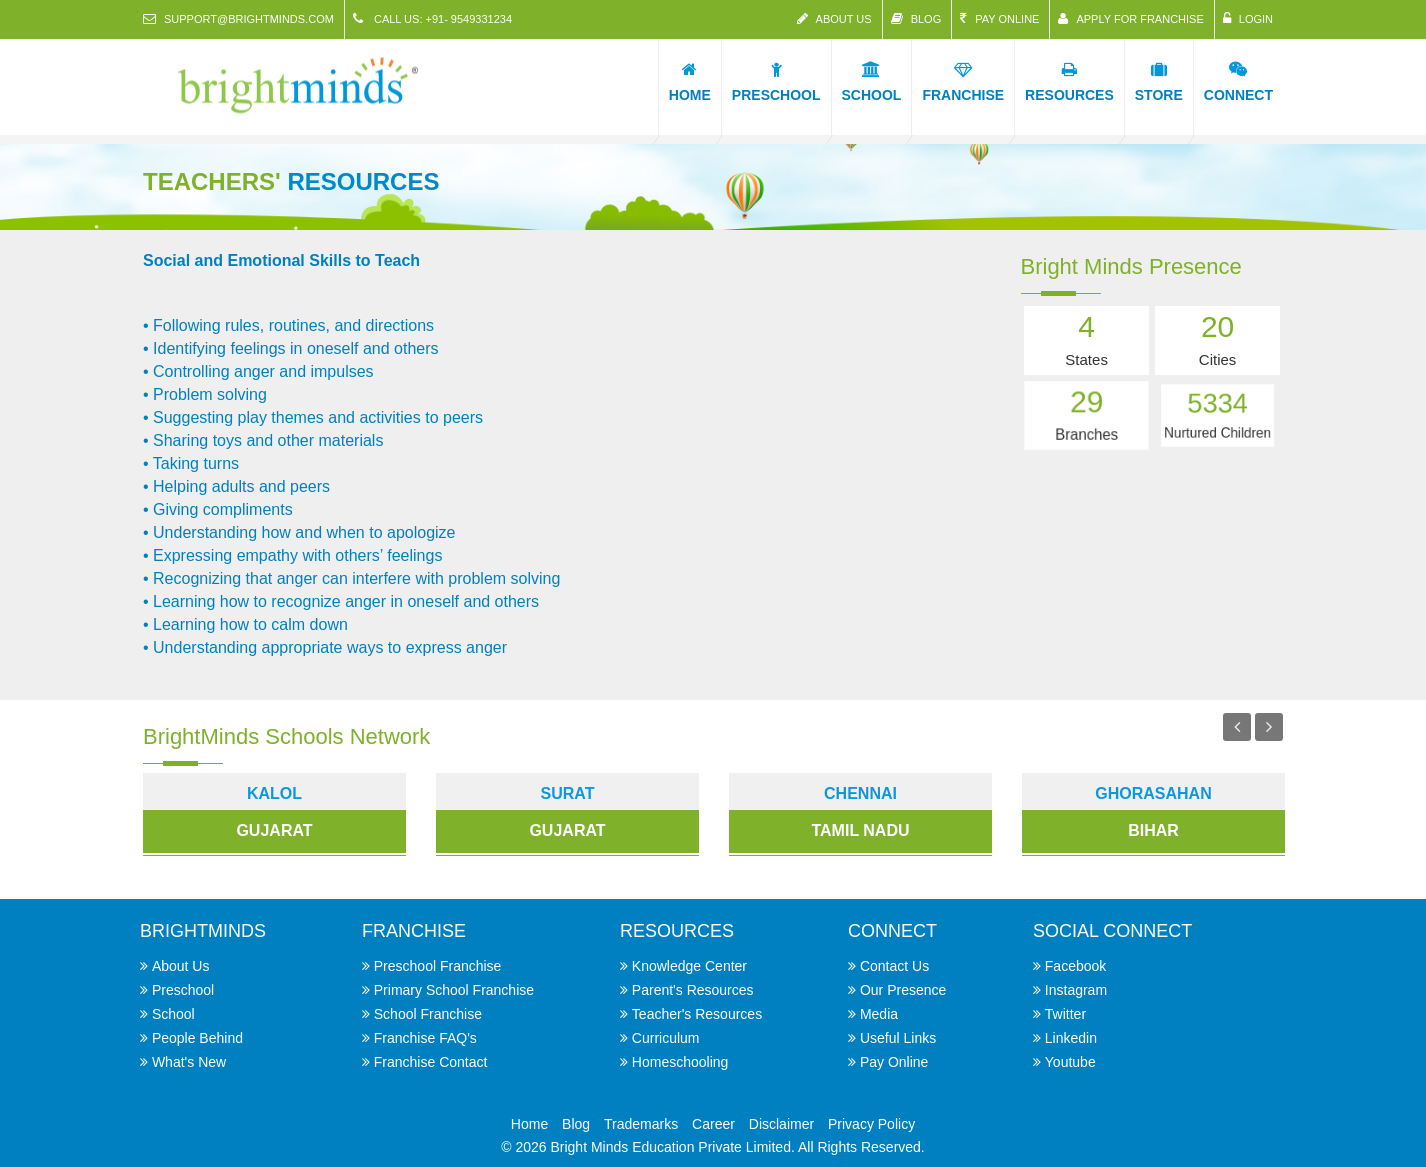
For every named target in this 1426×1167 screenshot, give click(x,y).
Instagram (1076, 990)
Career (713, 1124)
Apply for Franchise (1130, 18)
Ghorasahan (1153, 793)
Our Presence (903, 990)
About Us (834, 18)
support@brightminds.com (238, 18)
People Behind (197, 1038)
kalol (274, 793)
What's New (189, 1062)
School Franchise (428, 1014)
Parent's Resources (693, 990)
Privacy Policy (871, 1124)
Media (879, 1014)
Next (1269, 727)
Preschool (183, 990)
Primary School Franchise (454, 990)
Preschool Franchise (438, 966)
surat (568, 793)
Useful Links (898, 1038)
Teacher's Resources (697, 1014)
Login (1248, 18)
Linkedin (1071, 1038)
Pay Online (999, 18)
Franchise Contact (431, 1062)
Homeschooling (680, 1062)
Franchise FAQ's (425, 1038)
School (173, 1014)
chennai (860, 793)
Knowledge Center (689, 966)
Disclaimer (781, 1124)
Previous (1237, 727)
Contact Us (894, 966)
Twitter (1065, 1014)
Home (529, 1124)
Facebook (1075, 966)
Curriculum (666, 1038)
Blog (916, 18)
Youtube (1070, 1062)
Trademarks (641, 1124)
